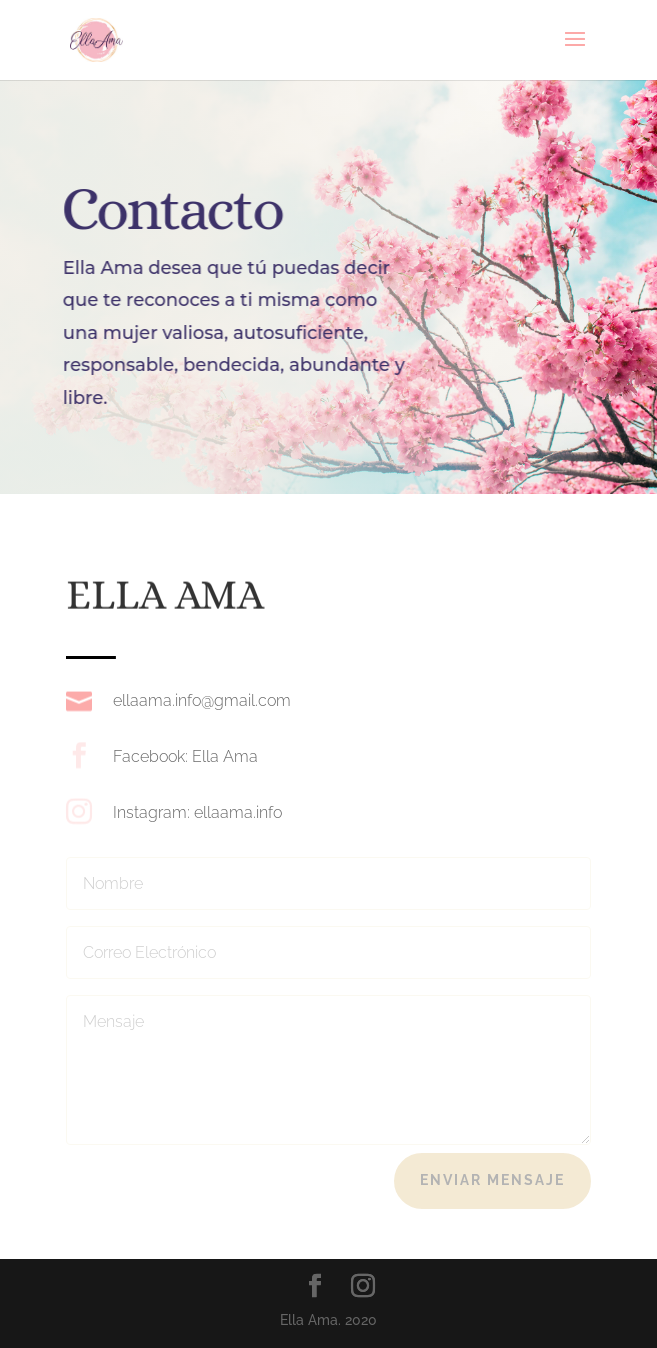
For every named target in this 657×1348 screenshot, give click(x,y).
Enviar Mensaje (492, 1180)
